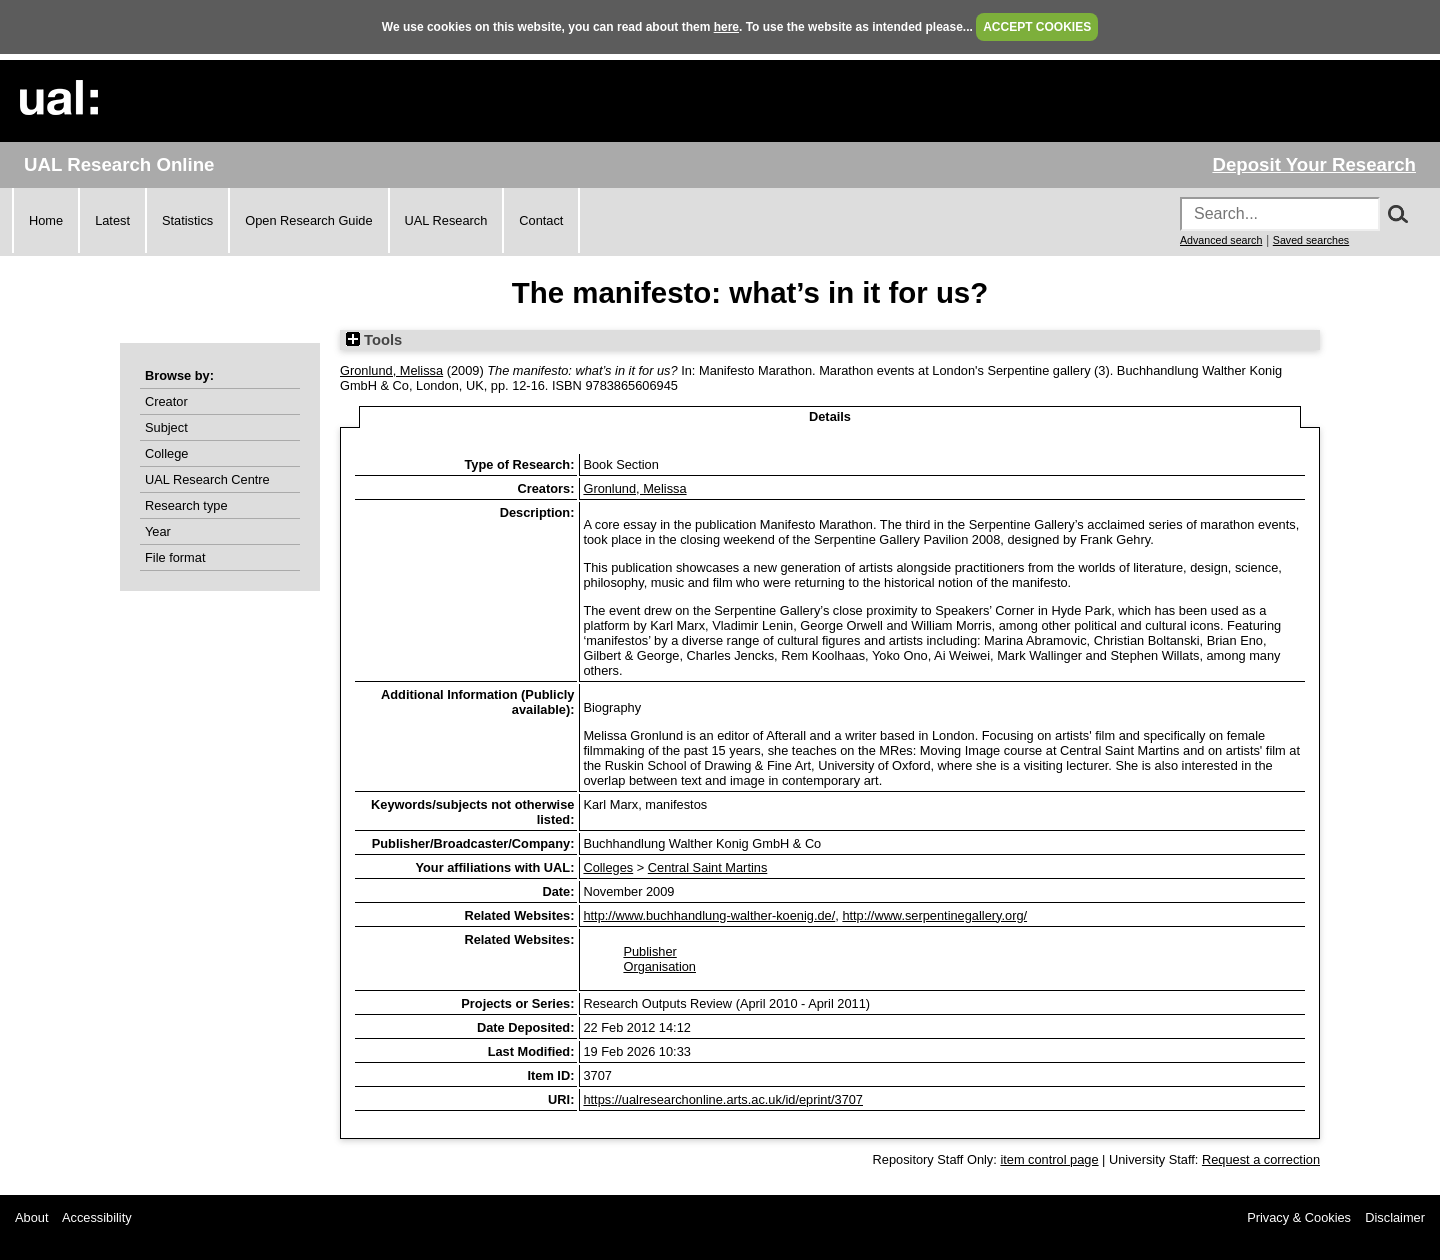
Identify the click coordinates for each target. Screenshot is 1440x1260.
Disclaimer (1395, 1217)
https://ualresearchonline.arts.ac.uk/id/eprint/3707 (723, 1099)
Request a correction (1261, 1159)
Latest (112, 220)
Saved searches (1311, 240)
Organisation (659, 966)
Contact (541, 220)
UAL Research (446, 220)
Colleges (608, 867)
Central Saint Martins (707, 867)
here (726, 27)
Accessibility (97, 1217)
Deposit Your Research (1314, 164)
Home (46, 220)
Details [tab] (830, 416)
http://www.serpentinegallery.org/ (934, 915)
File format (175, 557)
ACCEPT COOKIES (1037, 27)
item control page (1049, 1159)
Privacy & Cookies (1299, 1217)
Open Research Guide (308, 220)
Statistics (187, 220)
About (31, 1217)
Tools (374, 340)
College (166, 453)
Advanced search (1221, 240)
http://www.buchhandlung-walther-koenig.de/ (709, 915)
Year (158, 531)
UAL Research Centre (207, 479)
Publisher (649, 951)
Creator (166, 401)
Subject (166, 427)
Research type (186, 505)
